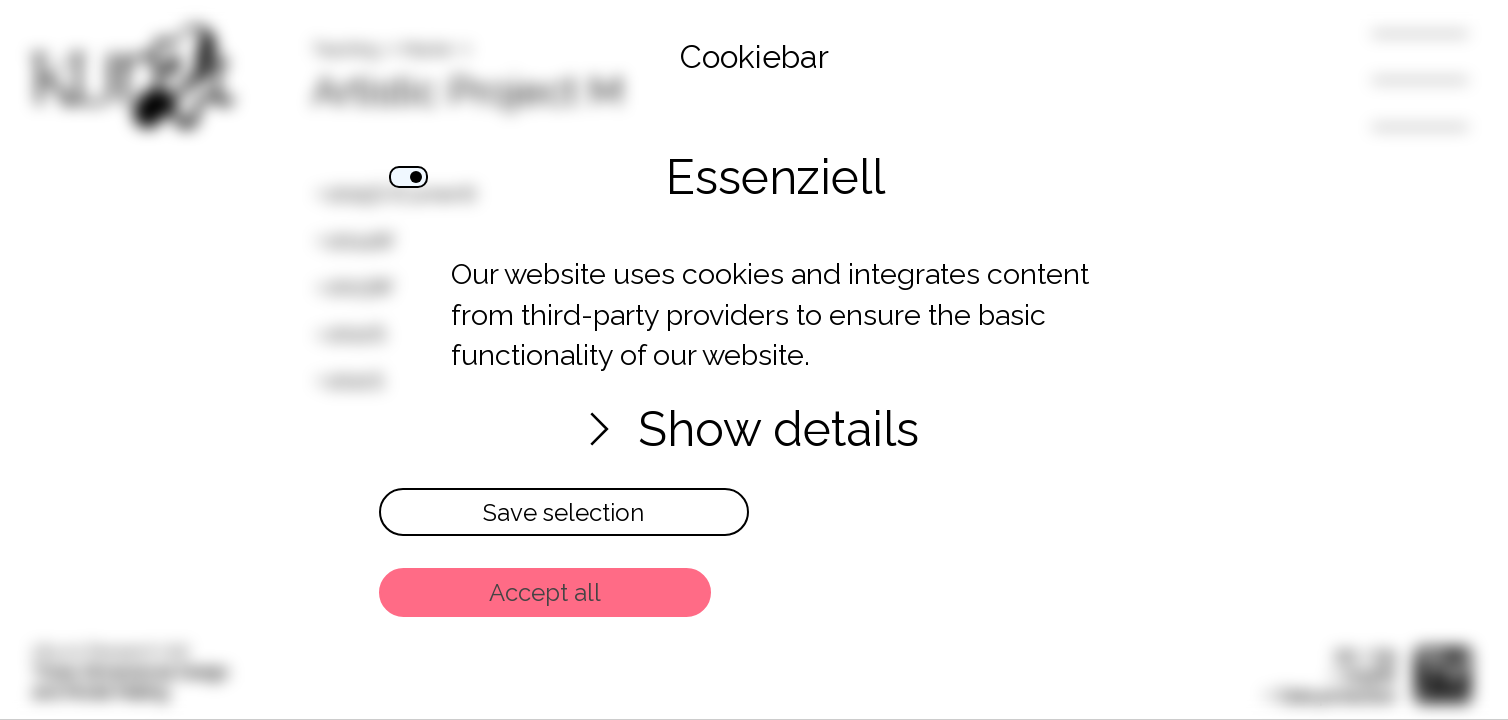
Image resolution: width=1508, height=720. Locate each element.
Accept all (545, 592)
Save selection (563, 512)
